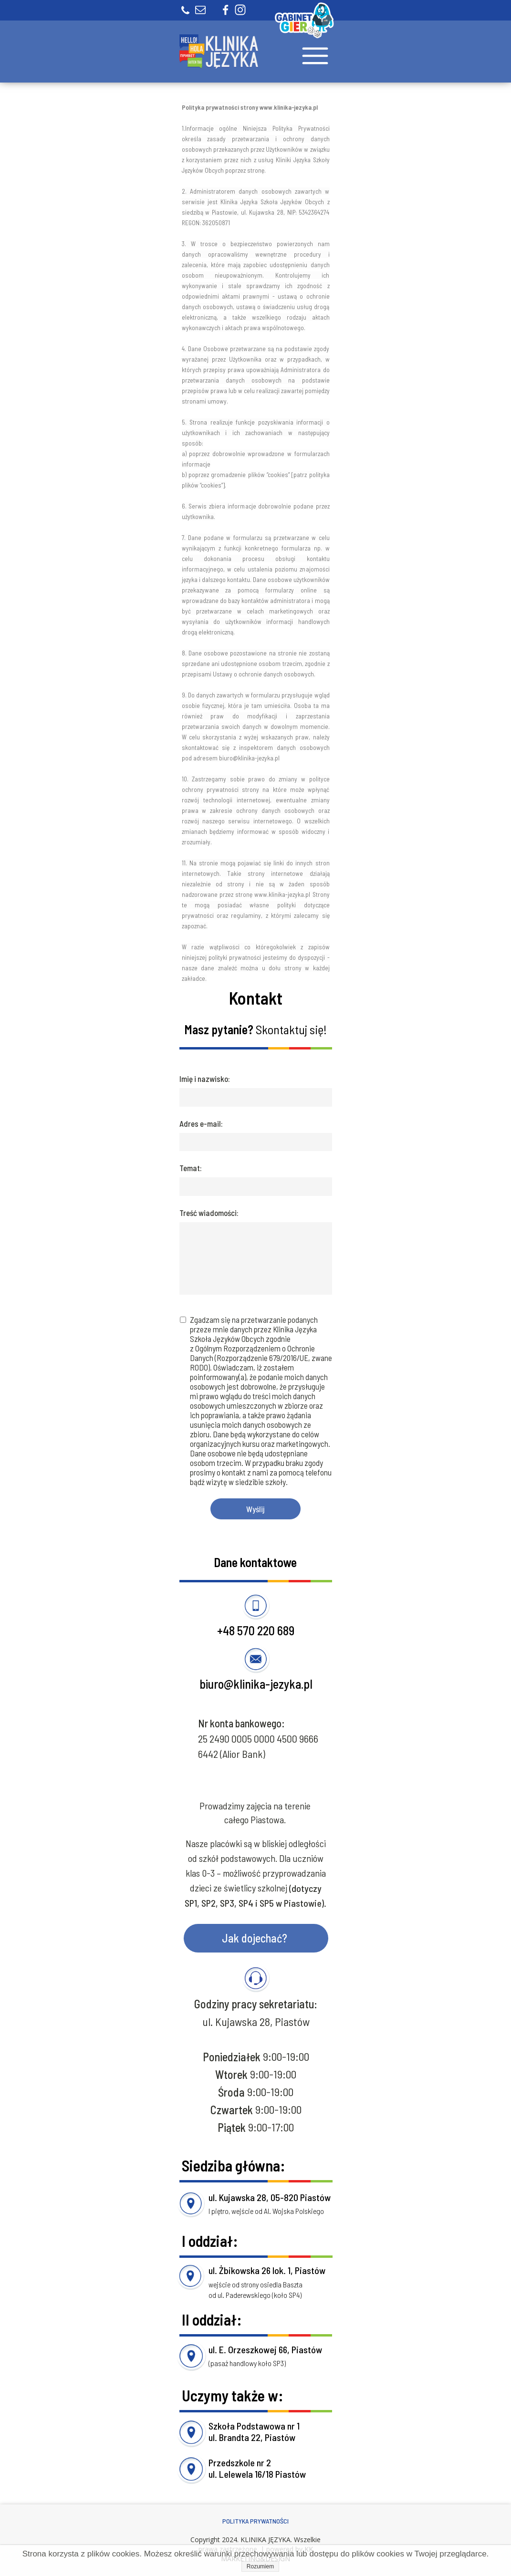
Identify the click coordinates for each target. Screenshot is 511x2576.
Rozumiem (260, 2566)
